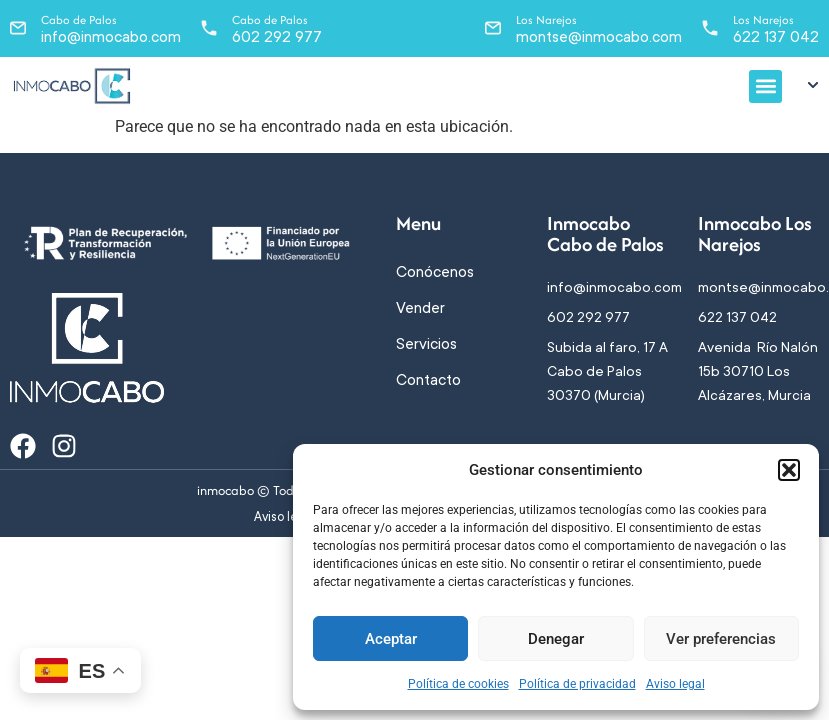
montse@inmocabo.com (599, 37)
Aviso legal (675, 684)
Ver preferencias (721, 639)
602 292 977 (277, 37)
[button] (789, 470)
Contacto (428, 380)
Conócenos (435, 272)
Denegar (556, 639)
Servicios (426, 344)
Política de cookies (458, 684)
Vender (420, 308)
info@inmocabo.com (111, 37)
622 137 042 (776, 37)
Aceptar (391, 639)
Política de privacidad (577, 684)
